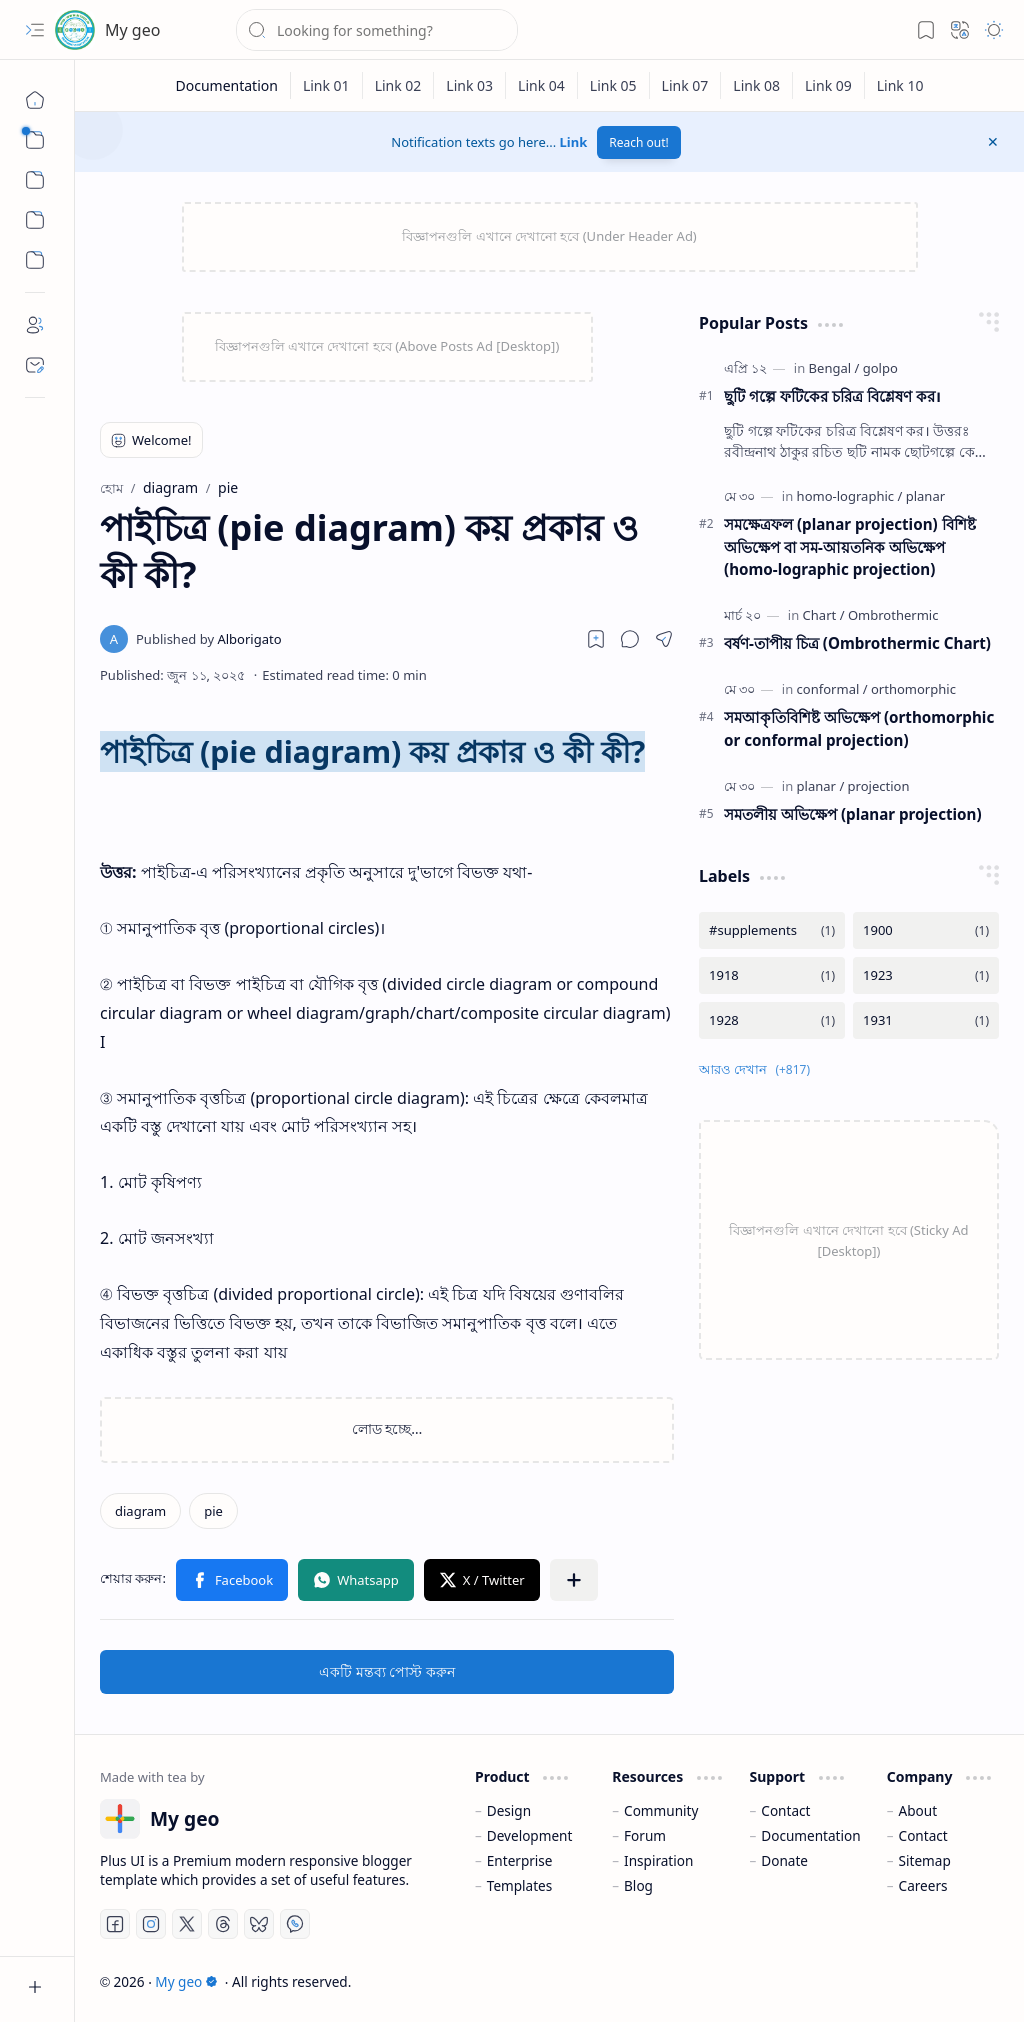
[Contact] (35, 365)
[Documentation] (226, 85)
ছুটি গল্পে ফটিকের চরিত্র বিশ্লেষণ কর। (832, 396)
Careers (923, 1885)
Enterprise (520, 1860)
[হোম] (35, 100)
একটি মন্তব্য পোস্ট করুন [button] (387, 1671)
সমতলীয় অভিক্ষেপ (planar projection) (853, 814)
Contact (785, 1810)
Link (574, 142)
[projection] (879, 786)
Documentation (810, 1835)
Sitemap (925, 1860)
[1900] (926, 930)
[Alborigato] (209, 639)
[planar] (925, 496)
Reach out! (639, 142)
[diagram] (140, 1511)
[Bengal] (834, 368)
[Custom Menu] (35, 220)
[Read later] (596, 639)
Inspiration (658, 1860)
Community (661, 1810)
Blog (638, 1885)
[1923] (926, 975)
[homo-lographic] (850, 496)
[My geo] (75, 30)
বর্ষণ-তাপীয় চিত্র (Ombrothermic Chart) (857, 643)
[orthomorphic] (913, 689)
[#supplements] (772, 930)
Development (530, 1835)
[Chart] (824, 615)
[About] (35, 325)
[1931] (926, 1020)
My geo (132, 30)
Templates (520, 1885)
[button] (35, 30)
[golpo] (880, 368)
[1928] (772, 1020)
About (918, 1810)
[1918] (772, 975)
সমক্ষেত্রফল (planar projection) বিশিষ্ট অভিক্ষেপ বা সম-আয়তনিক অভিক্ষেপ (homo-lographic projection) (850, 547)
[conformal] (832, 689)
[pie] (213, 1511)
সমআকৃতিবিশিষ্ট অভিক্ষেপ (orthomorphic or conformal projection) (859, 728)
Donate (784, 1860)
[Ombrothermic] (893, 615)
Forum (645, 1835)
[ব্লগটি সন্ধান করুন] (377, 30)
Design (509, 1810)
